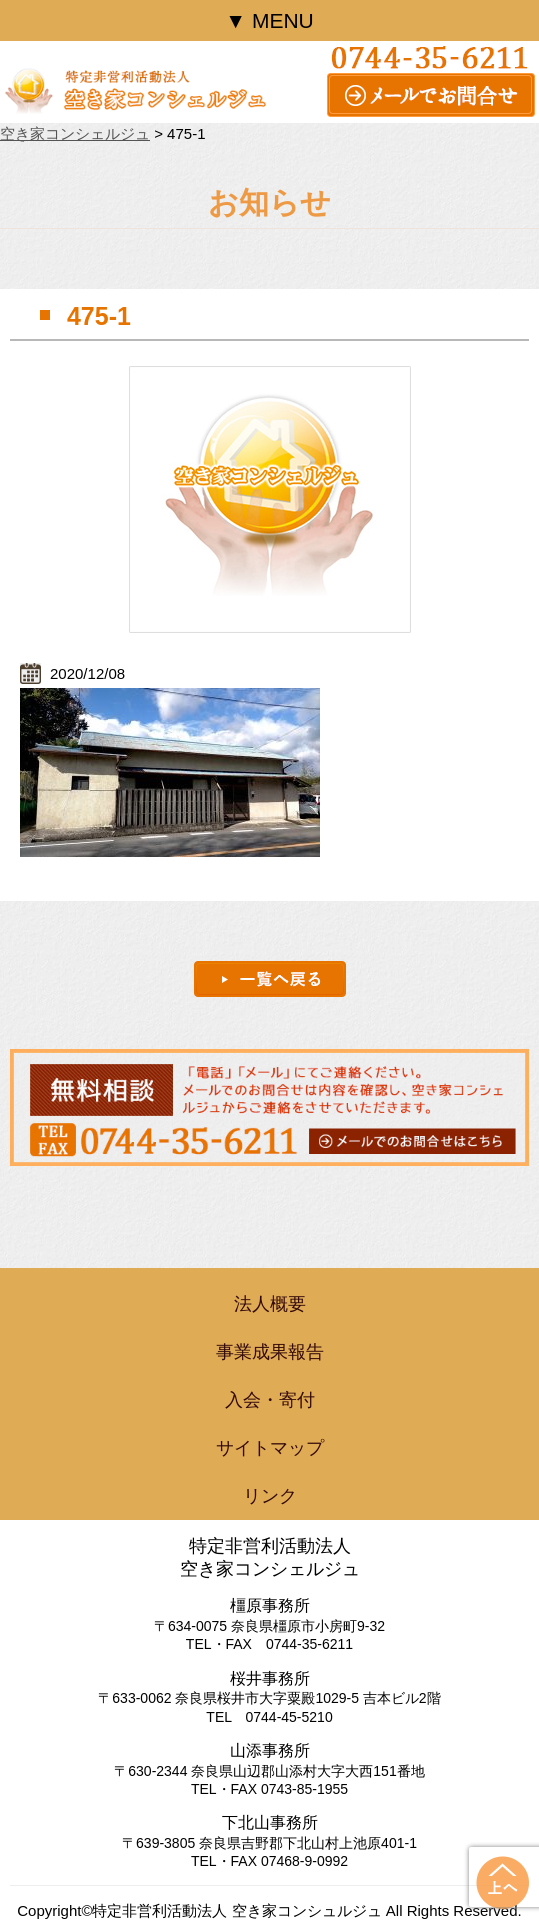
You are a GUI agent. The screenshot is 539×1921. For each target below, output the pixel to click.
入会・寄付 (270, 1400)
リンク (270, 1496)
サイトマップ (270, 1448)
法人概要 (270, 1304)
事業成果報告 (270, 1352)
